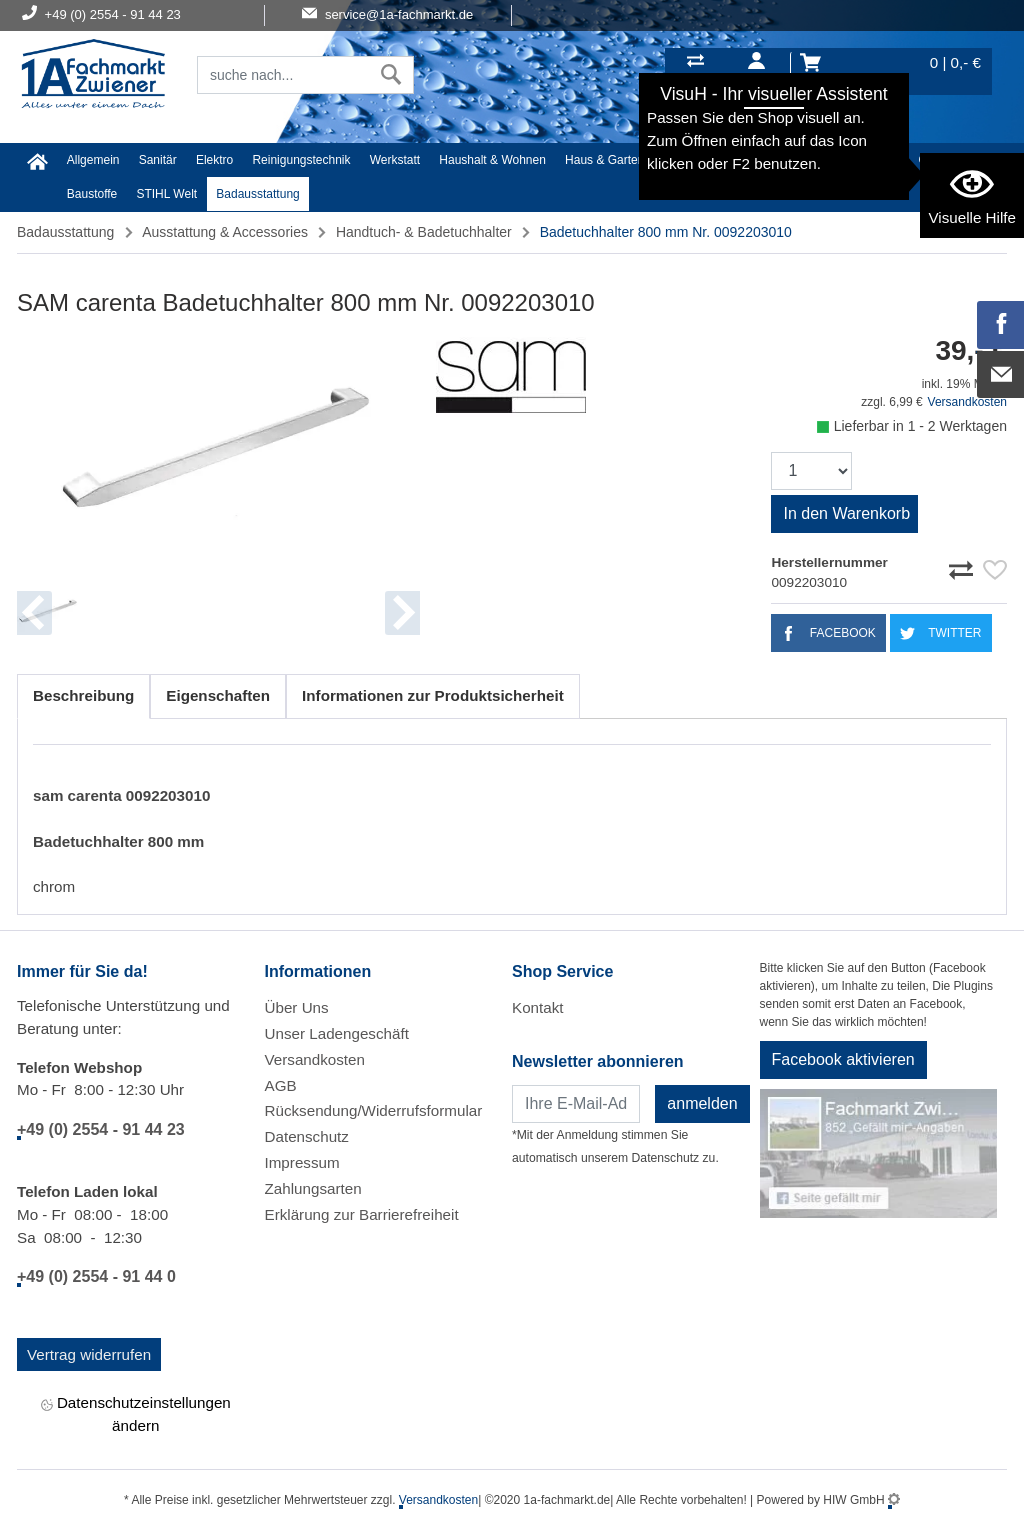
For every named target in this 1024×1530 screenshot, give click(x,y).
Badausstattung (257, 194)
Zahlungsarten (313, 1188)
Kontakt (538, 1007)
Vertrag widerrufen (89, 1354)
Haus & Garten (604, 160)
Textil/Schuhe (782, 160)
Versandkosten (967, 402)
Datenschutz (307, 1136)
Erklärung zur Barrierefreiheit (362, 1214)
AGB (281, 1085)
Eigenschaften (218, 695)
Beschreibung (83, 695)
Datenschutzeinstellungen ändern (136, 1414)
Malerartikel (868, 160)
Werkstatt (395, 160)
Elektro (214, 160)
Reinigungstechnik (301, 160)
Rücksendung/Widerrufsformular (374, 1110)
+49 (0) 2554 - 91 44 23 (101, 1129)
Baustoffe (92, 194)
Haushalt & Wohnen (492, 160)
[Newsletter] (576, 1104)
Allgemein (93, 160)
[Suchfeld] (283, 75)
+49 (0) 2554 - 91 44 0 (96, 1276)
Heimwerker (696, 160)
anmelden (702, 1103)
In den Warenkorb (846, 513)
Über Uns (297, 1007)
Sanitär (158, 160)
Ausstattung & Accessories (225, 232)
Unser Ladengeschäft (337, 1033)
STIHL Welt (166, 194)
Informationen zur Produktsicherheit (433, 695)
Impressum (302, 1162)
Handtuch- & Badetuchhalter (424, 232)
